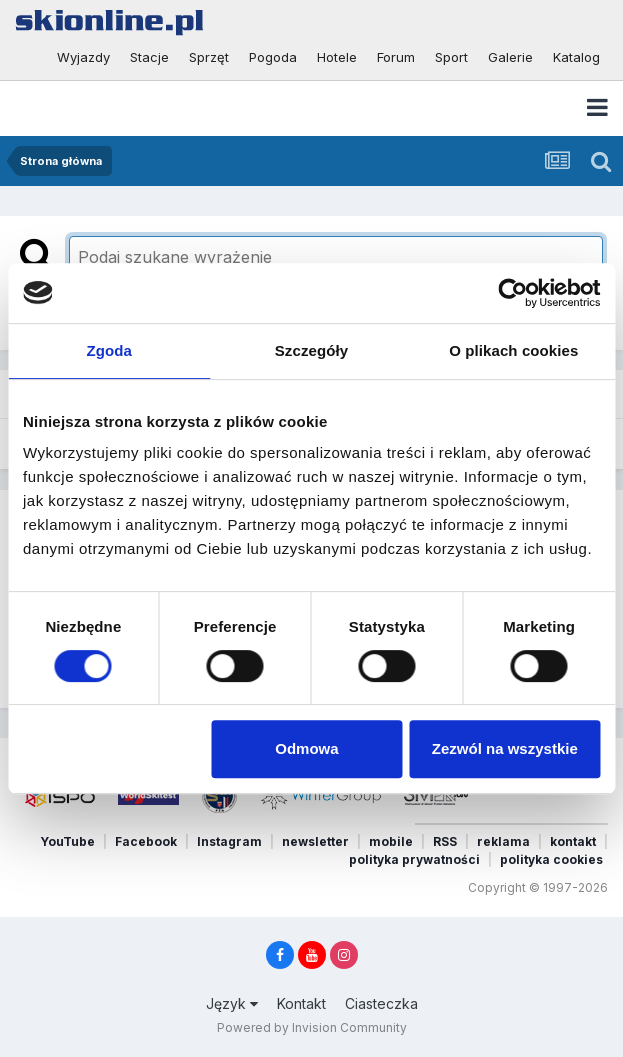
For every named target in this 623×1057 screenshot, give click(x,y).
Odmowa (306, 748)
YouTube (67, 841)
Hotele (337, 57)
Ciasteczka (381, 1003)
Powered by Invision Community (312, 1027)
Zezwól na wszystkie (505, 748)
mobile (391, 841)
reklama (503, 841)
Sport (451, 57)
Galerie (510, 57)
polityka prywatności (414, 859)
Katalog (576, 57)
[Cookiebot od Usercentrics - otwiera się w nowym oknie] (512, 293)
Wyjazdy (83, 57)
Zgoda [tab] (109, 350)
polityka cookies (551, 859)
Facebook (146, 841)
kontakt (573, 841)
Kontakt (301, 1003)
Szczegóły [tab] (311, 350)
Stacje (149, 57)
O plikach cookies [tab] (513, 350)
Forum (396, 57)
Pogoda (273, 57)
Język (232, 1003)
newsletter (315, 841)
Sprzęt (209, 57)
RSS (445, 841)
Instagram (229, 841)
